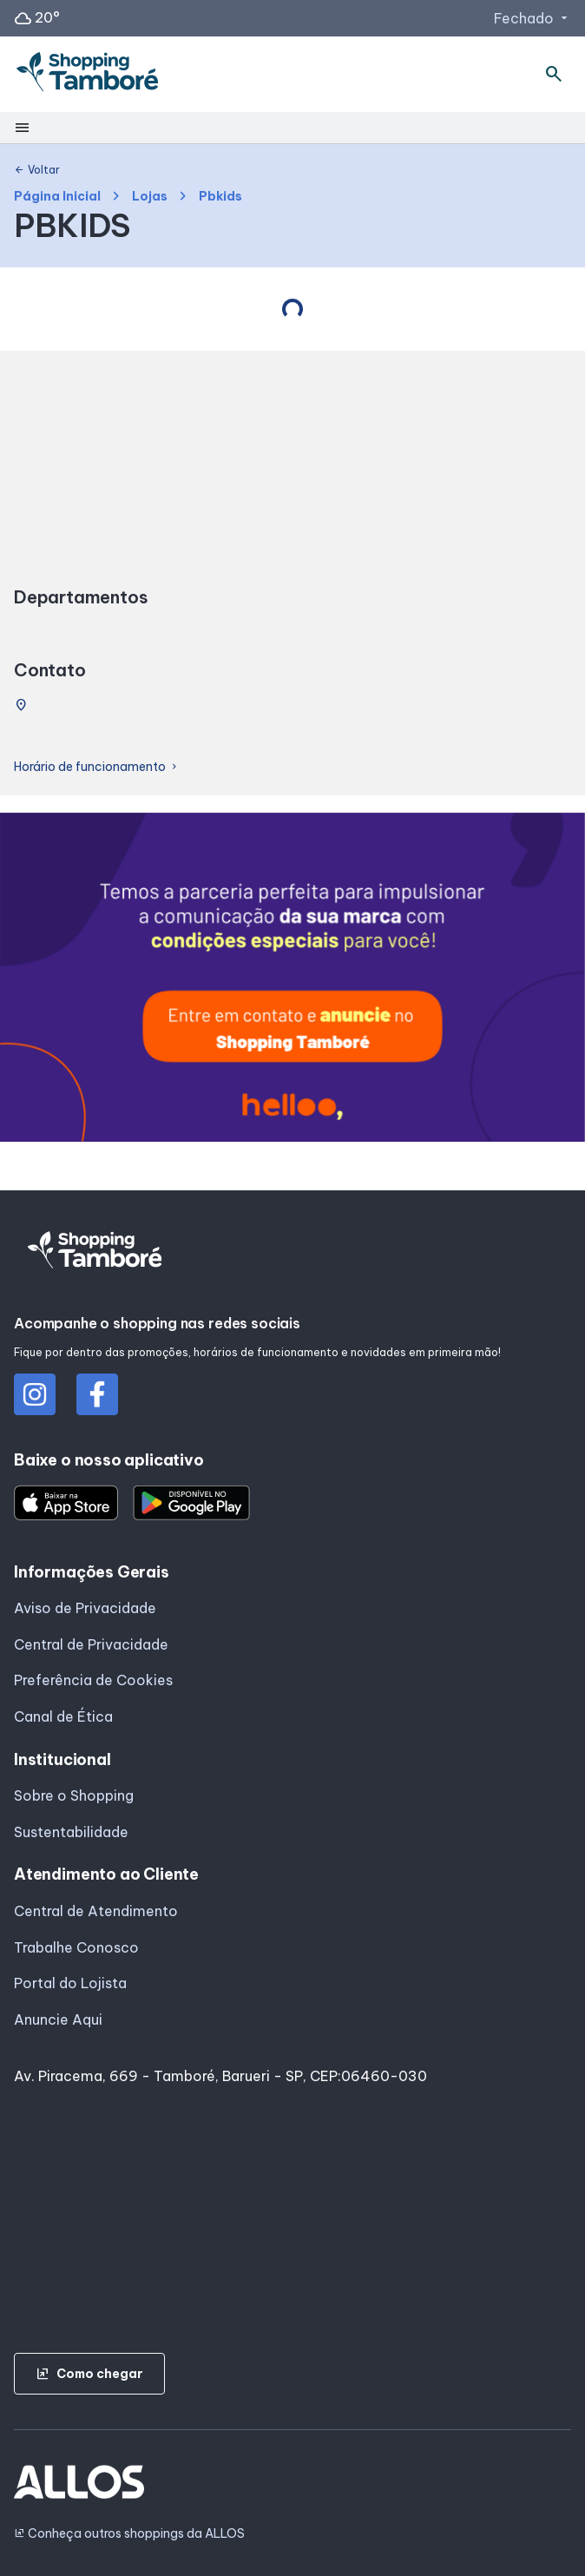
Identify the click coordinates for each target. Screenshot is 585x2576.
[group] (292, 981)
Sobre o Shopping (74, 1795)
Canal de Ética (63, 1716)
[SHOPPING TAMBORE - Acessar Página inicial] (87, 74)
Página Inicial (57, 196)
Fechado (532, 18)
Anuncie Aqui (58, 2019)
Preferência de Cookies (93, 1680)
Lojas (150, 196)
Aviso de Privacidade (85, 1608)
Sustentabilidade (71, 1832)
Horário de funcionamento (97, 767)
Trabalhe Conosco (76, 1947)
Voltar (37, 170)
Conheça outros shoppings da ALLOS (129, 2534)
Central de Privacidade (91, 1644)
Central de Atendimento (96, 1911)
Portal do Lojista (70, 1983)
